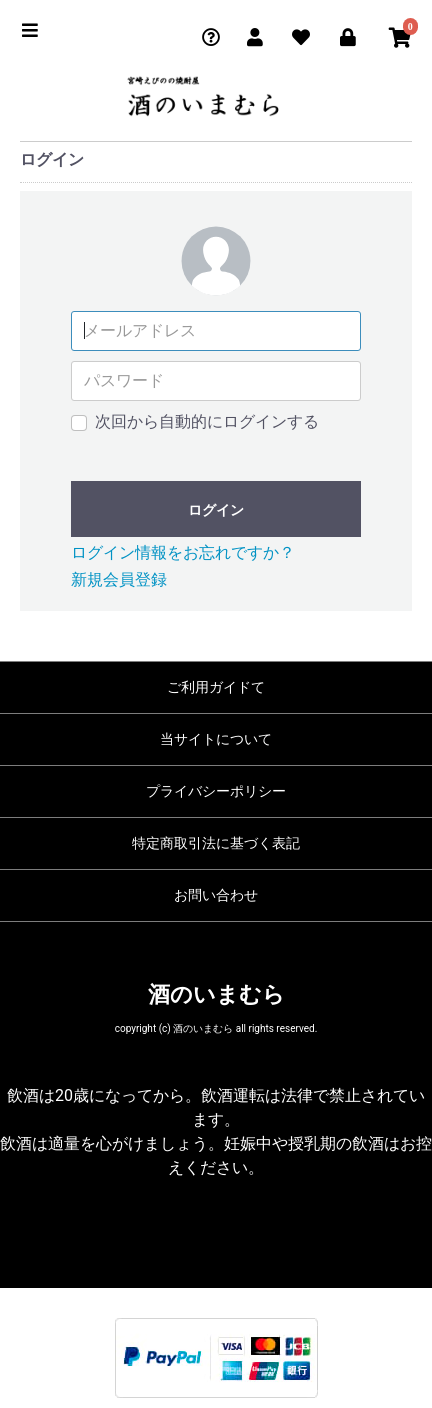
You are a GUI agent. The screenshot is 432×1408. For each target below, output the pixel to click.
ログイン (216, 510)
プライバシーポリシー (216, 791)
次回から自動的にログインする (207, 421)
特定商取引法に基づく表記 (216, 843)
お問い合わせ (216, 895)
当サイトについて (216, 739)
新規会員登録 (119, 579)
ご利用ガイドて (216, 687)
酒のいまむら (216, 994)
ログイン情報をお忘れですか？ (183, 552)
